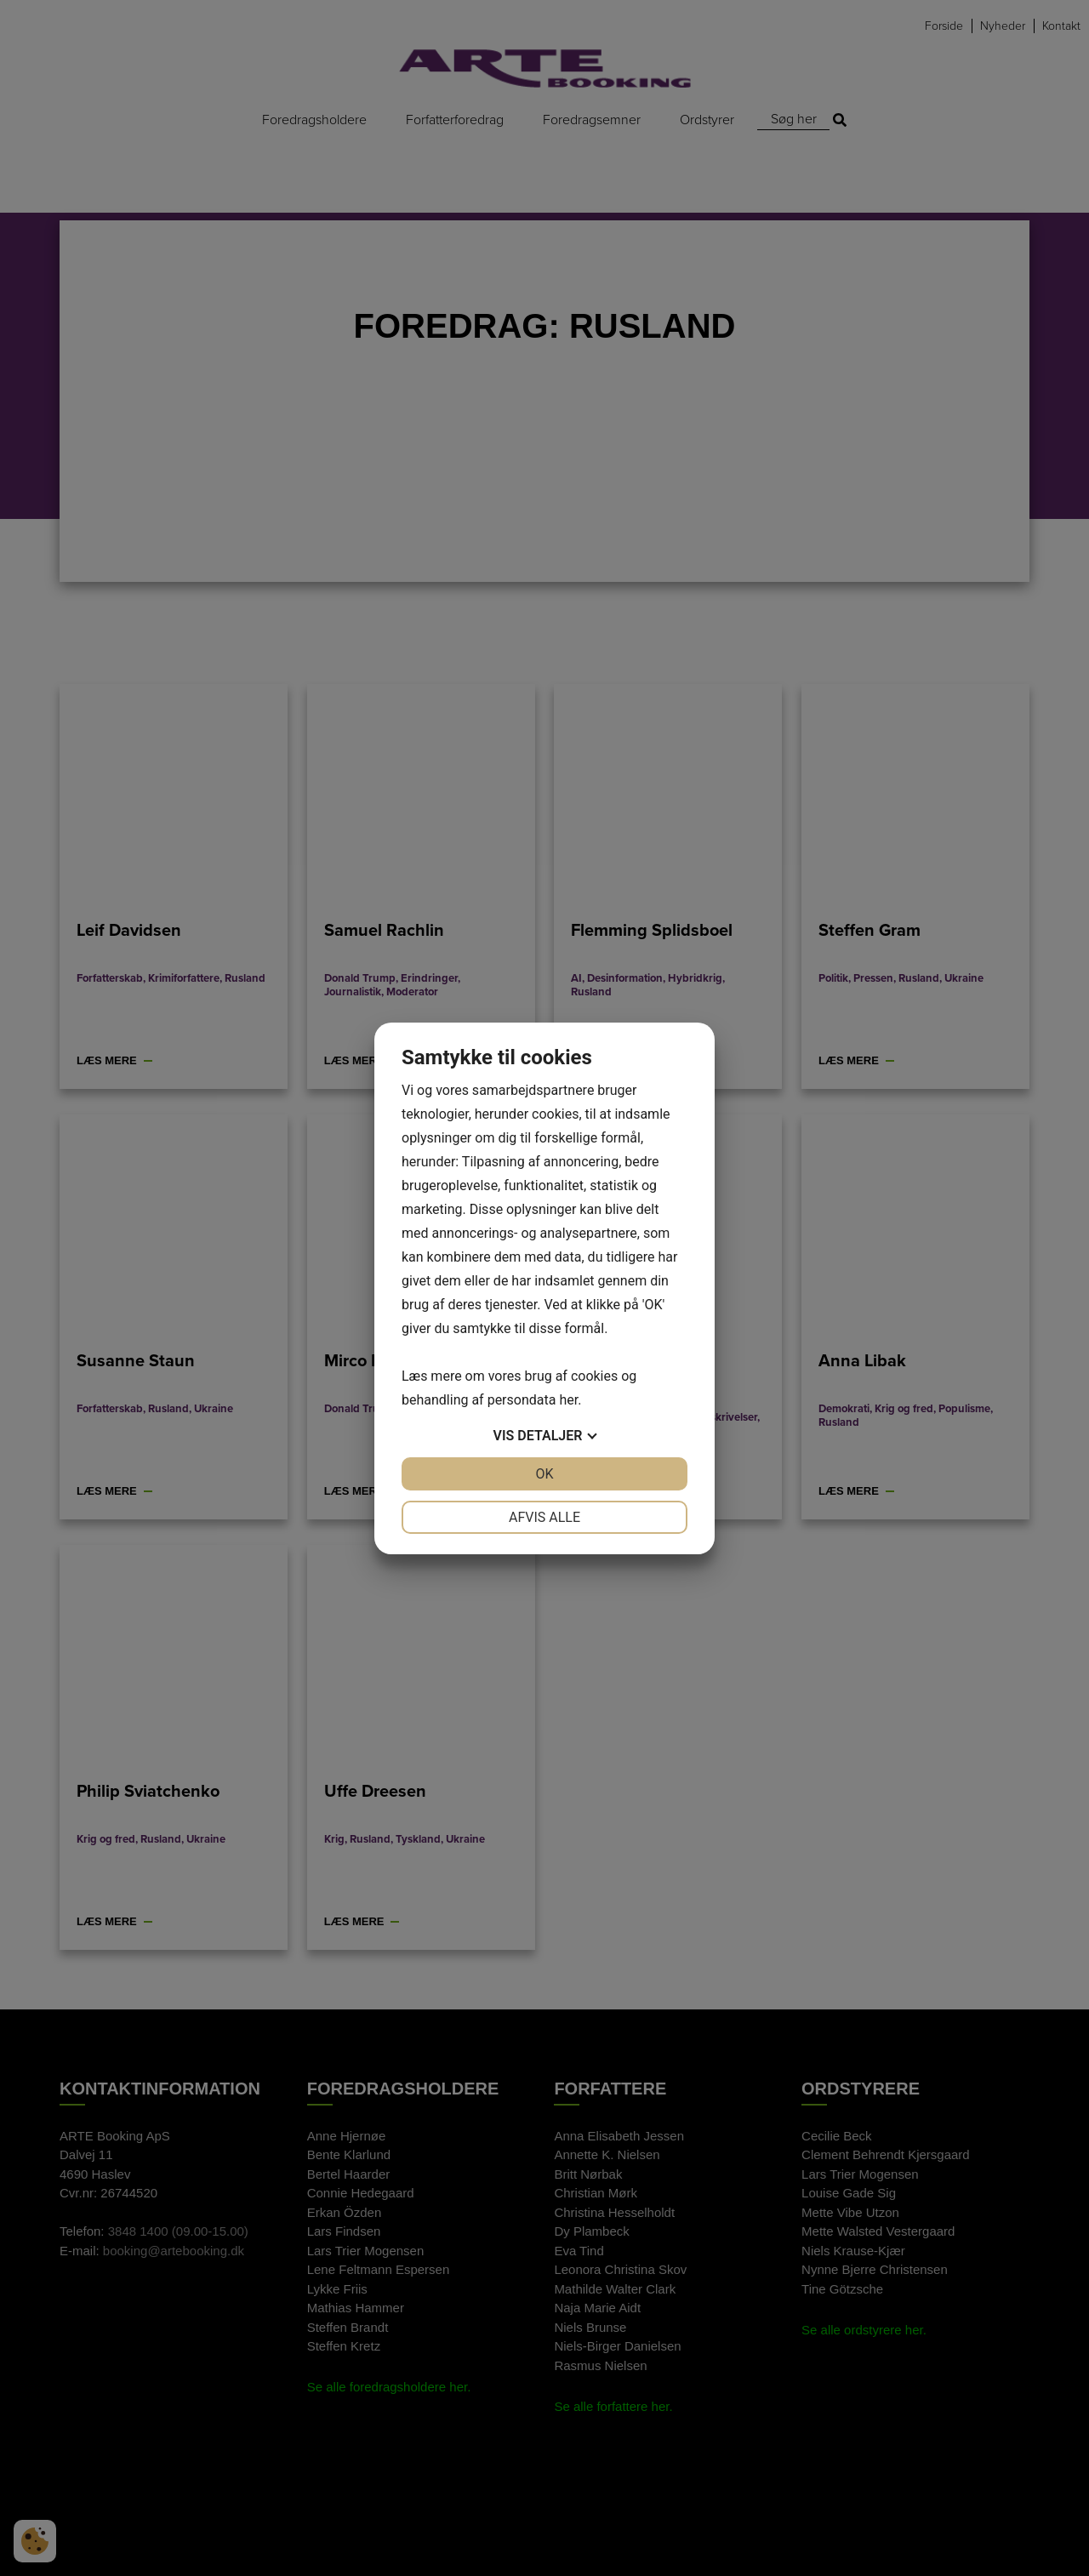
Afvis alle (544, 1517)
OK (544, 1474)
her (568, 1400)
